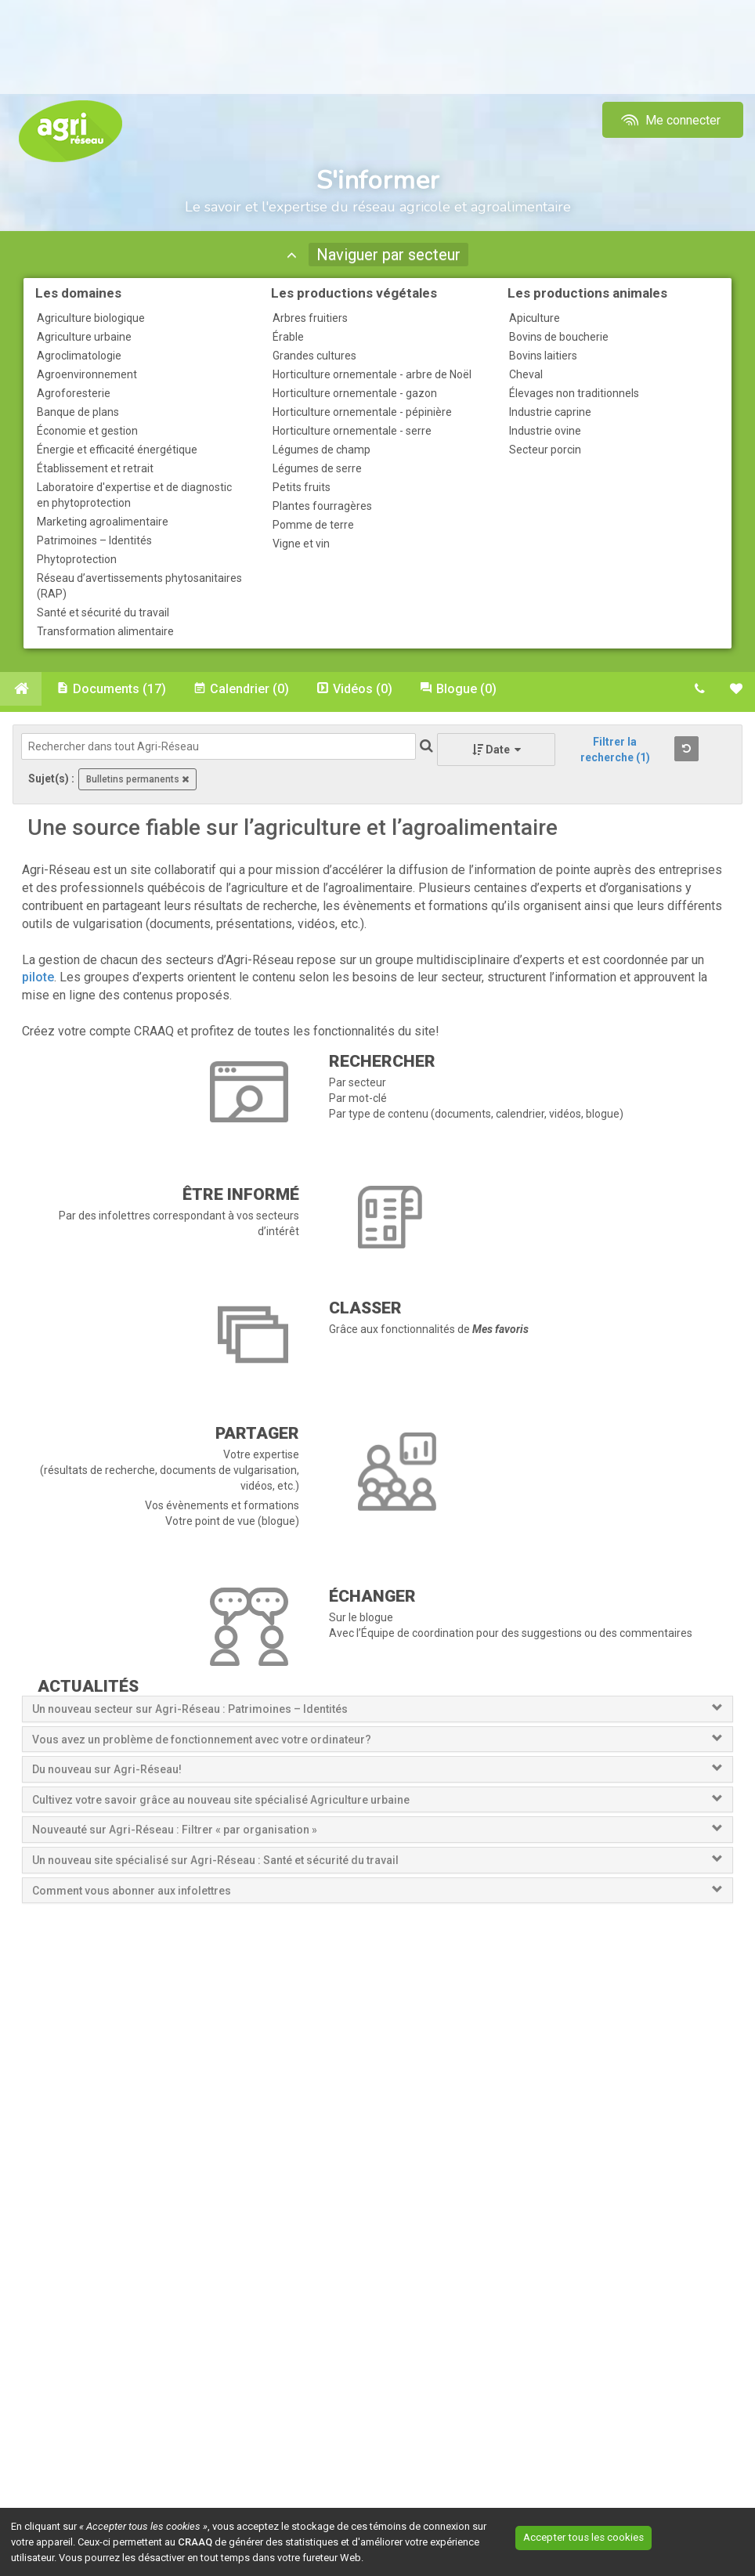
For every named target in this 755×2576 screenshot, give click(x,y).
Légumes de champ (321, 449)
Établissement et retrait (95, 468)
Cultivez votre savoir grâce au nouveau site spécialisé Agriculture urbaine (221, 1802)
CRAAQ (195, 2542)
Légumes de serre (317, 468)
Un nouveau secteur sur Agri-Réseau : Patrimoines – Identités (190, 1711)
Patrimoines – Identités (94, 540)
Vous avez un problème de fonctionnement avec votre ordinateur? (201, 1741)
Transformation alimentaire (105, 631)
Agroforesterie (73, 393)
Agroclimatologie (79, 355)
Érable (288, 337)
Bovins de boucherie (559, 337)
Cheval (526, 374)
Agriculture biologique (91, 318)
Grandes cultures (314, 355)
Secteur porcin (545, 449)
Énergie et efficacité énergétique (117, 449)
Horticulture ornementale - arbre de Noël (372, 374)
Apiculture (534, 318)
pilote (38, 979)
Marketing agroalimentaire (102, 521)
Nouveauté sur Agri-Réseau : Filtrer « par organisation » (174, 1832)
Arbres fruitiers (310, 318)
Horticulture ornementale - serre (352, 431)
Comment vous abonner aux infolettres (131, 1892)
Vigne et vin (301, 543)
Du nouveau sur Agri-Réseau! (107, 1771)
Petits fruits (302, 487)
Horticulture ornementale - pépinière (362, 412)
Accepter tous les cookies (601, 2536)
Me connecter (669, 120)
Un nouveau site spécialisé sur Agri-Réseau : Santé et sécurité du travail (216, 1862)
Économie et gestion (87, 431)
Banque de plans (78, 412)
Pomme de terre (313, 524)
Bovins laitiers (543, 355)
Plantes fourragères (322, 506)
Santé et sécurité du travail (103, 612)
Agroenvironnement (87, 374)
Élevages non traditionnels (574, 393)
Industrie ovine (545, 431)
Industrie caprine (550, 412)
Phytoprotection (77, 559)
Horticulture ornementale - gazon (355, 393)
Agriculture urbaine (84, 337)
